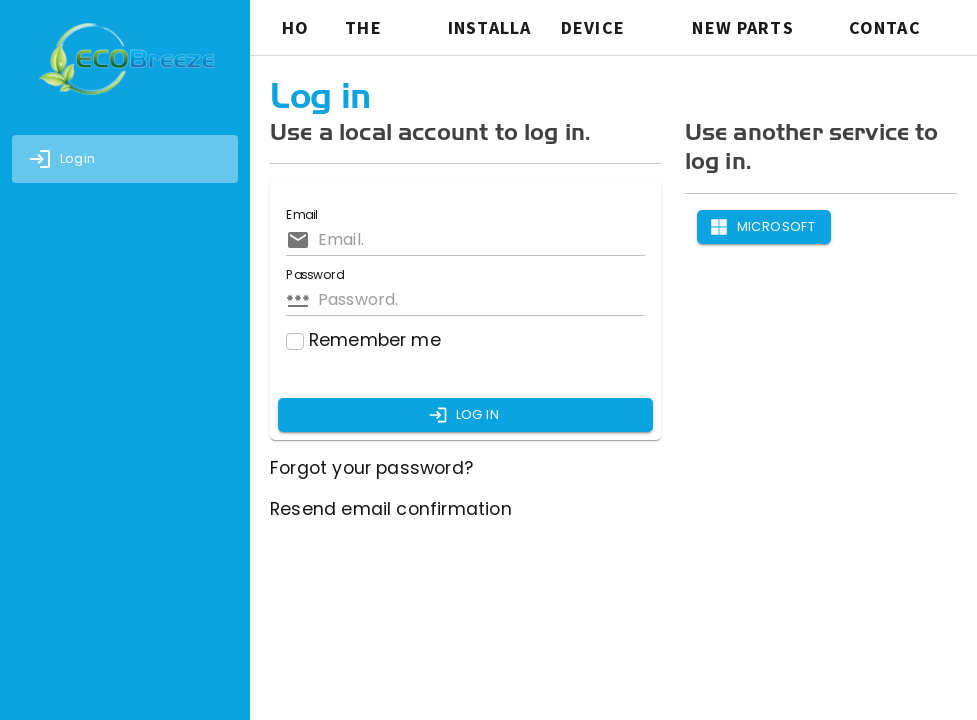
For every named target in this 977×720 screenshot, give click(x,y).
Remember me (363, 340)
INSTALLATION (489, 31)
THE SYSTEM (380, 31)
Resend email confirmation (391, 509)
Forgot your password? (371, 468)
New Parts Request (742, 31)
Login (61, 159)
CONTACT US (885, 31)
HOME (295, 31)
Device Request (603, 31)
